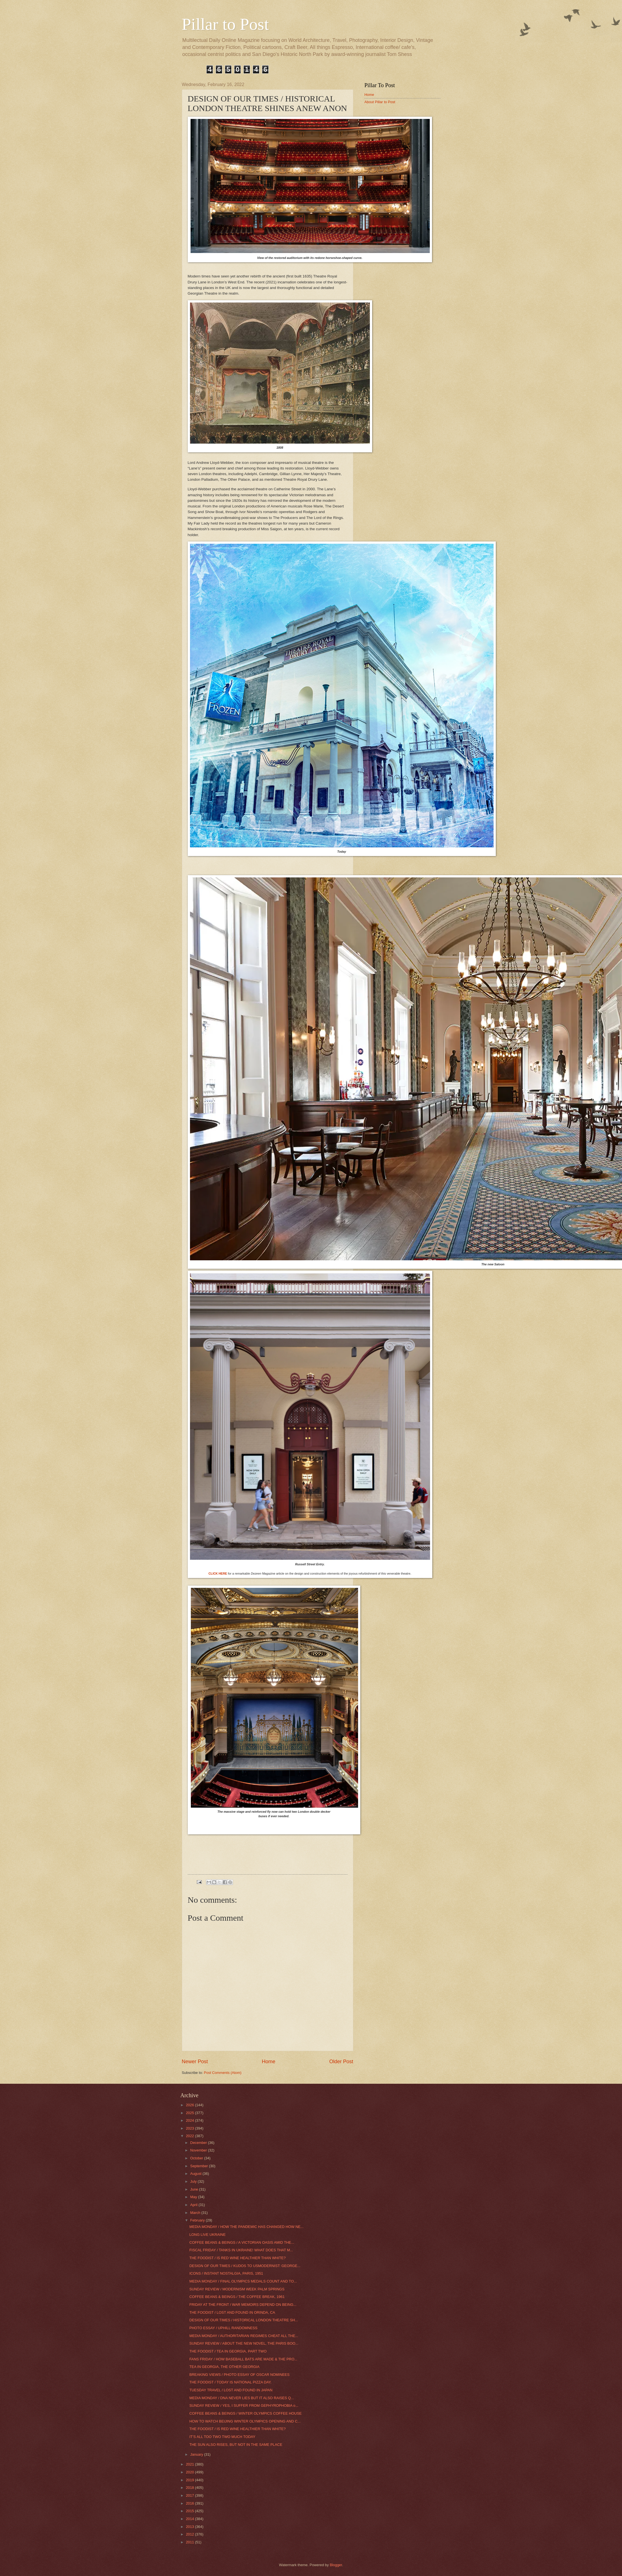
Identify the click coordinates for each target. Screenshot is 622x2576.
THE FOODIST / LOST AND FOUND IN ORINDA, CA (232, 2312)
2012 (190, 2534)
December (199, 2143)
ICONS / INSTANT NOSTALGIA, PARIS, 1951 (226, 2273)
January (197, 2454)
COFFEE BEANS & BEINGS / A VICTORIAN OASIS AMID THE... (241, 2242)
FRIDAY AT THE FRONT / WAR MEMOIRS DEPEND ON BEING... (243, 2304)
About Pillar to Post (380, 102)
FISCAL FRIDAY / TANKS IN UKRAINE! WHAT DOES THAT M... (241, 2250)
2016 (190, 2503)
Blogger (336, 2565)
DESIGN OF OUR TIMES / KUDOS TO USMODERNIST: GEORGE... (244, 2266)
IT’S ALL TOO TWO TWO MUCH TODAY (222, 2437)
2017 (190, 2495)
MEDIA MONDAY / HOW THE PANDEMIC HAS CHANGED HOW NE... (246, 2227)
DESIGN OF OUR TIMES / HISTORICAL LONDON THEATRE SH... (243, 2320)
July (194, 2181)
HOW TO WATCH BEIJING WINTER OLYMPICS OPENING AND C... (245, 2421)
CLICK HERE (218, 1573)
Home (268, 2061)
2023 (190, 2128)
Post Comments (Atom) (222, 2073)
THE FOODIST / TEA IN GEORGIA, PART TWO (228, 2351)
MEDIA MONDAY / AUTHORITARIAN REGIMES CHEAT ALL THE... (243, 2336)
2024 (190, 2120)
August (196, 2173)
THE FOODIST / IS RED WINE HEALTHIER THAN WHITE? (237, 2258)
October (197, 2158)
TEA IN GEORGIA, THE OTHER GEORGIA (224, 2367)
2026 (190, 2105)
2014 (190, 2519)
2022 (190, 2136)
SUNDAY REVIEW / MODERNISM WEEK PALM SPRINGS (236, 2289)
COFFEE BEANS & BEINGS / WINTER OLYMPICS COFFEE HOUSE (245, 2413)
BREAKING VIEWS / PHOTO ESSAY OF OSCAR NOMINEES (239, 2374)
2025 (190, 2113)
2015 (190, 2511)
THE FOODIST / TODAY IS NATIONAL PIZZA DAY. (230, 2382)
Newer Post (195, 2061)
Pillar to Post (225, 24)
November (199, 2150)
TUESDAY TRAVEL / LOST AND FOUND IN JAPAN (231, 2390)
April (194, 2205)
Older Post (341, 2061)
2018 (190, 2487)
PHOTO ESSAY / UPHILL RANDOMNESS (223, 2328)
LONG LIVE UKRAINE (207, 2234)
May (194, 2197)
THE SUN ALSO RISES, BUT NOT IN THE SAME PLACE (235, 2444)
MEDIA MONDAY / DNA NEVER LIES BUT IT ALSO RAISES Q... (241, 2398)
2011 (190, 2542)
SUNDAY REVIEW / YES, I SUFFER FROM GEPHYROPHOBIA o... (243, 2405)
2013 (190, 2527)
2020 (190, 2472)
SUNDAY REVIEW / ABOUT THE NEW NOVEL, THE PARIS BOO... (243, 2343)
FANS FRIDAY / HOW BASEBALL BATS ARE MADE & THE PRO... (243, 2359)
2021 (190, 2464)
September (199, 2166)
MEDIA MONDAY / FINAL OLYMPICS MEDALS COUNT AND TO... (243, 2281)
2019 (190, 2480)
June (194, 2189)
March (195, 2213)
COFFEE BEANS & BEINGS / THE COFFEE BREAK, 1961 (237, 2297)
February (198, 2220)
